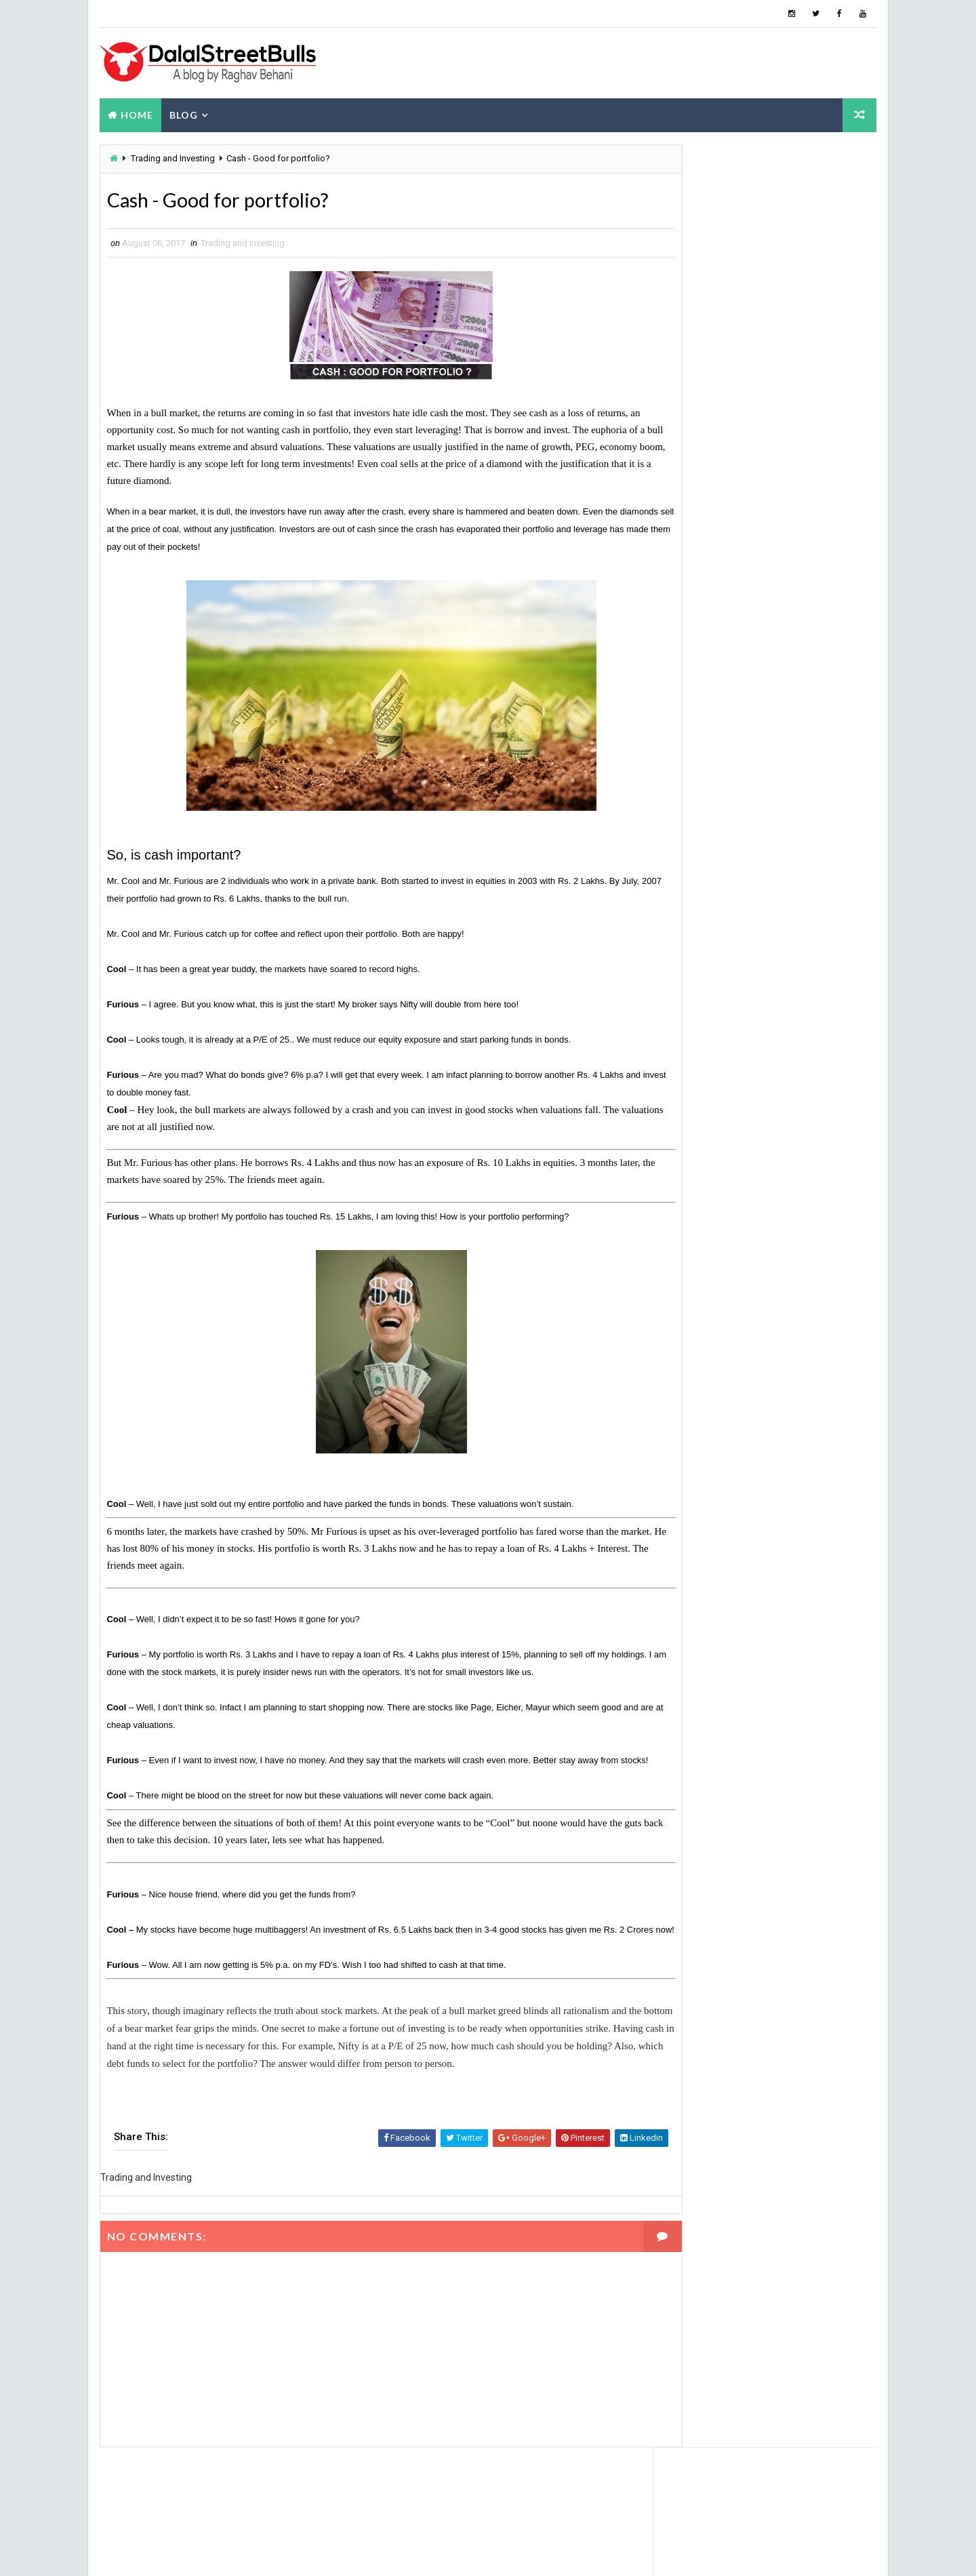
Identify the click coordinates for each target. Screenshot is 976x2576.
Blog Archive (841, 392)
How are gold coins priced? (774, 578)
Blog (182, 113)
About (766, 389)
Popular (692, 389)
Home (135, 113)
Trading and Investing (171, 158)
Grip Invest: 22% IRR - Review (782, 469)
